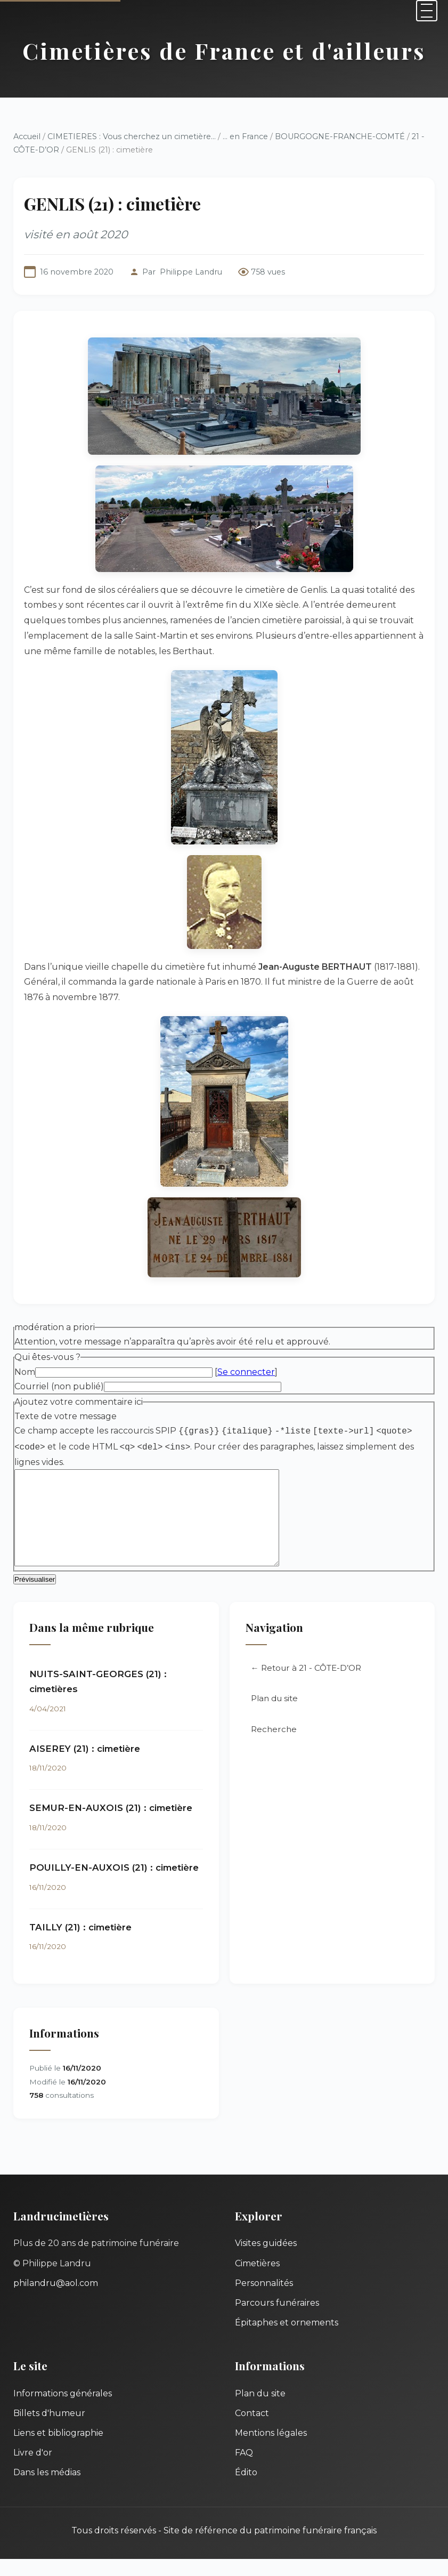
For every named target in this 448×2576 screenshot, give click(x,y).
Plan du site (274, 1716)
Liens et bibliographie (58, 2450)
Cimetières (257, 2280)
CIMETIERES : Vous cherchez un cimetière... (131, 136)
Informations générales (62, 2410)
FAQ (244, 2470)
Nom (24, 1372)
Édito (246, 2489)
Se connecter (246, 1372)
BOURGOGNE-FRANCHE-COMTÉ (340, 136)
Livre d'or (32, 2470)
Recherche (274, 1746)
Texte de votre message (65, 1416)
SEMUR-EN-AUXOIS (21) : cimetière (110, 1825)
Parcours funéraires (277, 2320)
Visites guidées (266, 2260)
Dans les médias (46, 2489)
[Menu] (426, 10)
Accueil (26, 136)
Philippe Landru (191, 272)
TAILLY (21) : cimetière (80, 1944)
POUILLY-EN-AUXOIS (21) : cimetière (114, 1884)
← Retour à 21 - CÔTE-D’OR (306, 1685)
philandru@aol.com (55, 2300)
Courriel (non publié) (59, 1386)
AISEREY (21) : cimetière (84, 1765)
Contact (252, 2430)
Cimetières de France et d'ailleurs (224, 51)
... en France (245, 136)
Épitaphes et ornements (286, 2339)
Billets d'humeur (49, 2430)
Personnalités (264, 2300)
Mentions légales (271, 2450)
